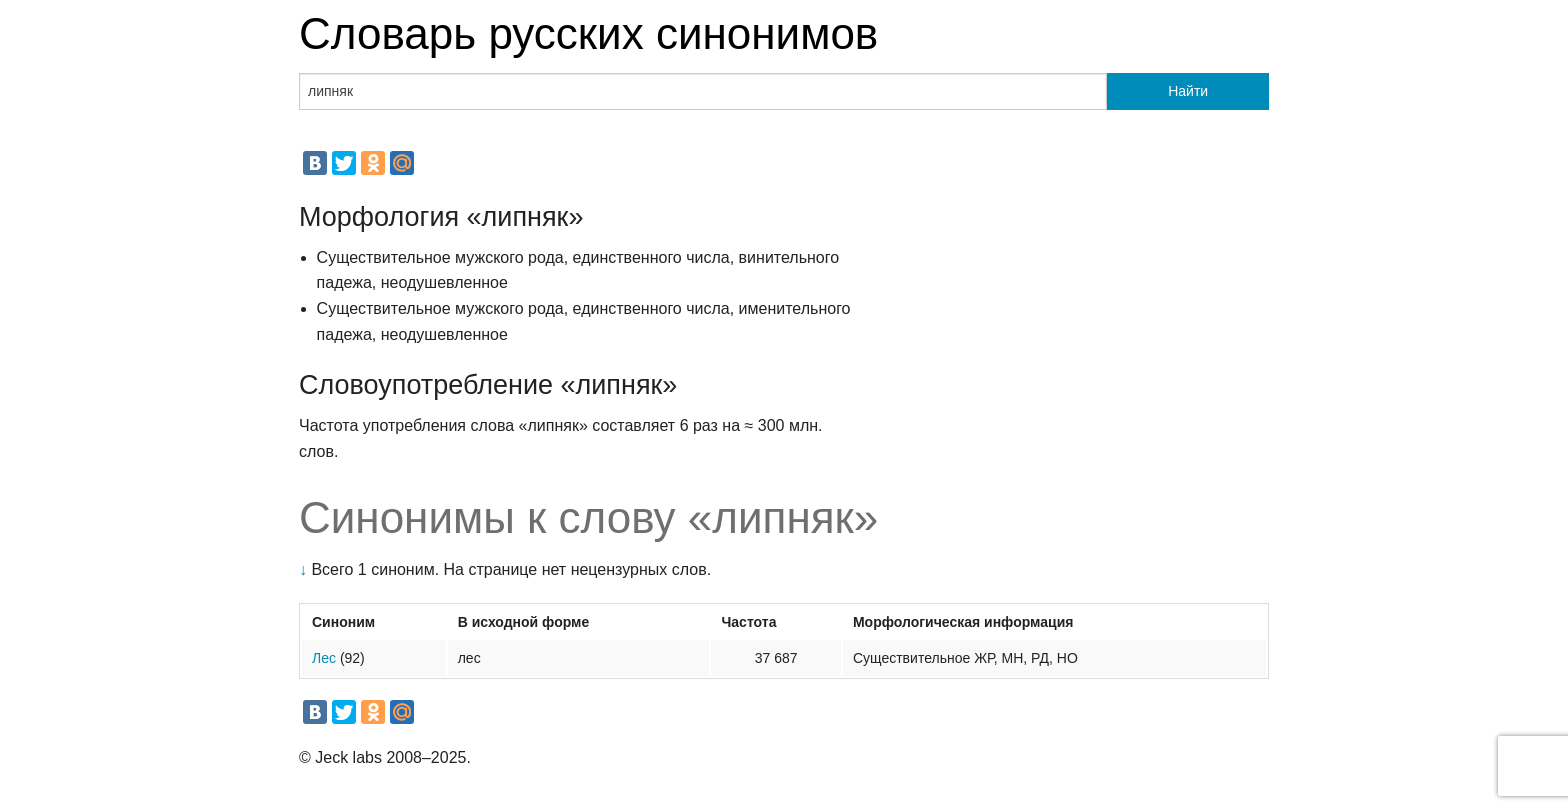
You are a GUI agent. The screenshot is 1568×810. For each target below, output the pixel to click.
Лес (324, 658)
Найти (1188, 91)
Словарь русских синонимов (588, 33)
